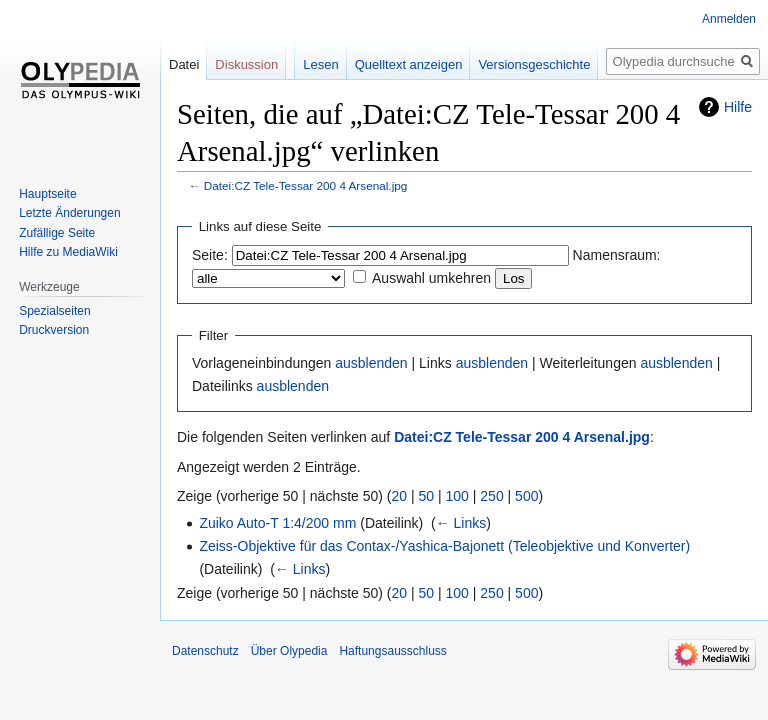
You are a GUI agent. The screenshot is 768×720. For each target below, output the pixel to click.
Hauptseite (47, 194)
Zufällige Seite (57, 233)
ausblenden (371, 363)
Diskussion (246, 64)
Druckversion (54, 330)
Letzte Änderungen (69, 213)
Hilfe (738, 107)
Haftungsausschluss (392, 651)
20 (400, 496)
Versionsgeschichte (534, 64)
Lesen (320, 64)
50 (427, 496)
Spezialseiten (54, 311)
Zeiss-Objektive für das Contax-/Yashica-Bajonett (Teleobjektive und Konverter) (444, 546)
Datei (184, 64)
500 (526, 496)
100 (457, 496)
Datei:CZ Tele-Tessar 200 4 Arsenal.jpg (306, 185)
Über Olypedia (289, 651)
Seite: (210, 255)
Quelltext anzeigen (409, 64)
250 (491, 496)
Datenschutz (205, 651)
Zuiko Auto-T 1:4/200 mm (277, 523)
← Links (461, 523)
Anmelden (729, 19)
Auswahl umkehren (431, 278)
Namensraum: (617, 255)
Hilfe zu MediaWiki (68, 252)
